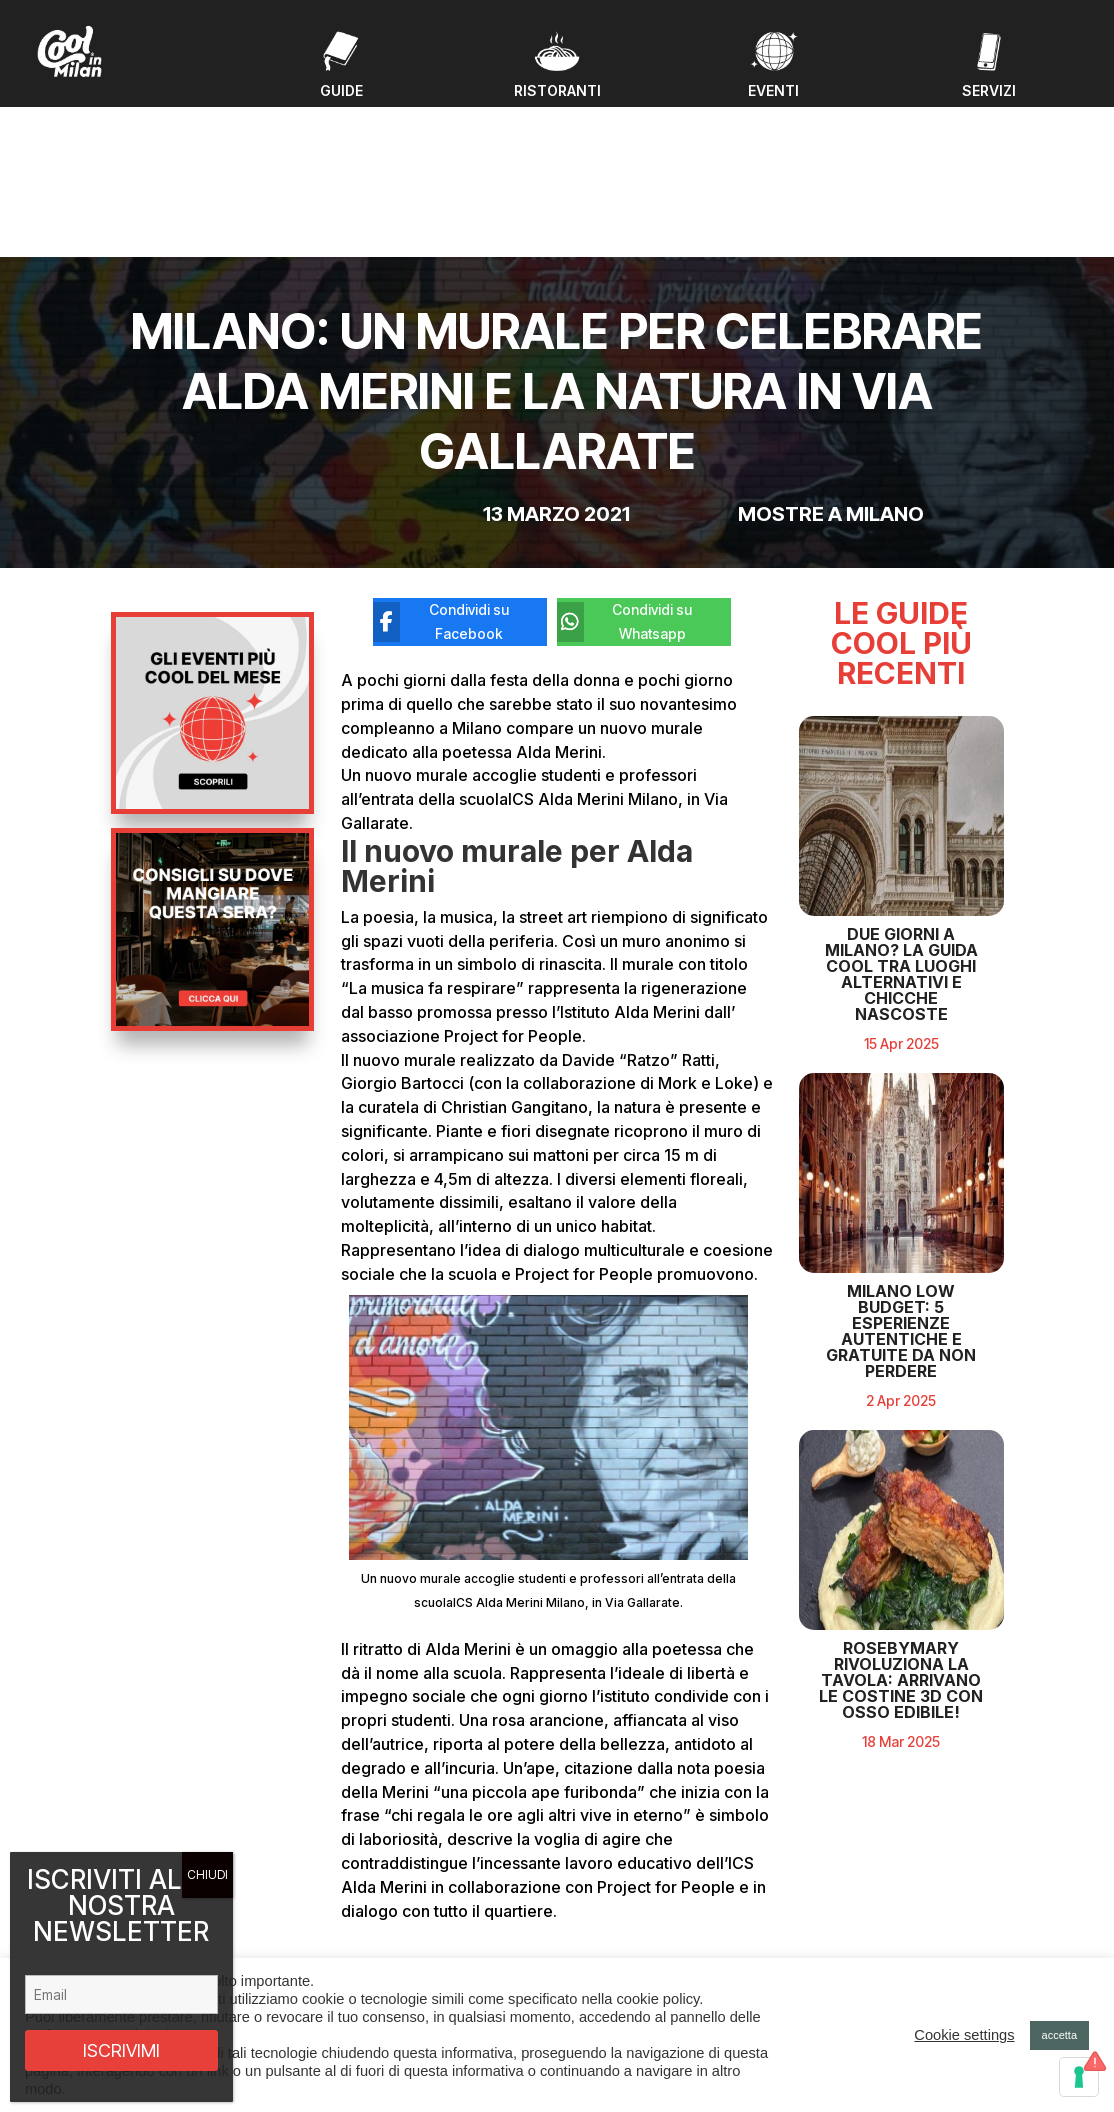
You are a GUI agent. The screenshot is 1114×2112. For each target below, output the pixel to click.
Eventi (364, 1885)
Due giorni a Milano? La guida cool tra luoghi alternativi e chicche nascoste (901, 1037)
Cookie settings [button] (964, 2035)
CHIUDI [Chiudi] (207, 1874)
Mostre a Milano (831, 352)
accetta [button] (1059, 2035)
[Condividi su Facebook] (445, 461)
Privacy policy (867, 1948)
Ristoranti (374, 1932)
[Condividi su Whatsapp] (629, 461)
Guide (364, 1909)
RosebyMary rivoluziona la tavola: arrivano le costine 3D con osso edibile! (901, 1743)
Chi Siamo (376, 1956)
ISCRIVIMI (121, 2050)
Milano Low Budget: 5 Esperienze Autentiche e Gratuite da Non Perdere (901, 1394)
